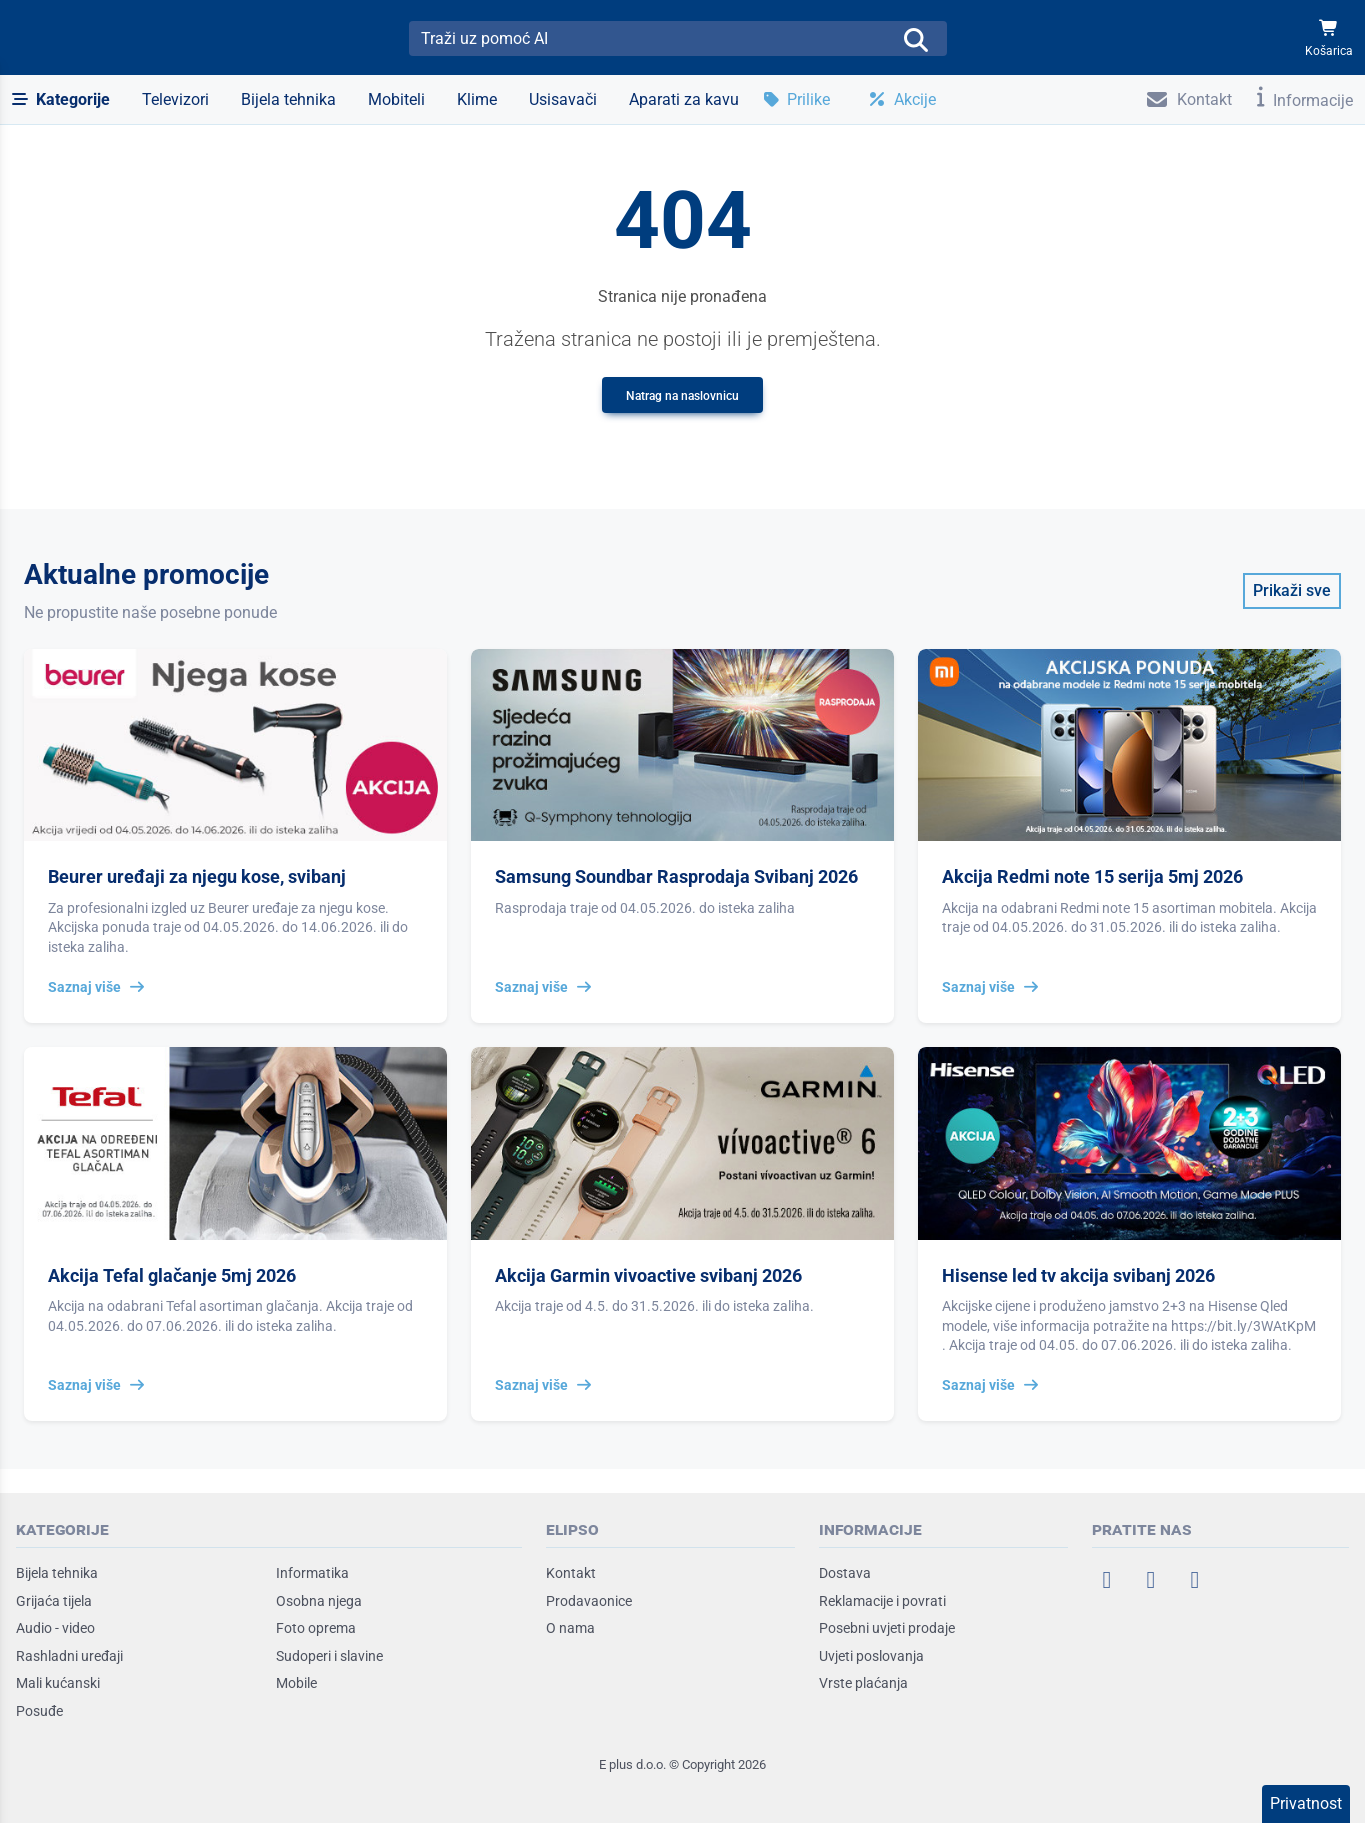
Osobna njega (319, 1601)
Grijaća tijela (54, 1601)
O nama (570, 1628)
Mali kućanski (58, 1683)
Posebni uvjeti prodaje (887, 1628)
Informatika (312, 1573)
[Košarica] (1329, 38)
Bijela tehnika (57, 1573)
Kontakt (571, 1573)
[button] (61, 100)
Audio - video (55, 1628)
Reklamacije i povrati (882, 1601)
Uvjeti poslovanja (871, 1656)
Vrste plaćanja (863, 1683)
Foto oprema (316, 1628)
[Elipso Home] (72, 38)
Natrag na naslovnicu (682, 396)
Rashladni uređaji (69, 1656)
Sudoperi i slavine (329, 1656)
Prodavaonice (589, 1601)
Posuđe (39, 1711)
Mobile (296, 1683)
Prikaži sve (1292, 590)
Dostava (845, 1573)
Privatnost (1306, 1803)
